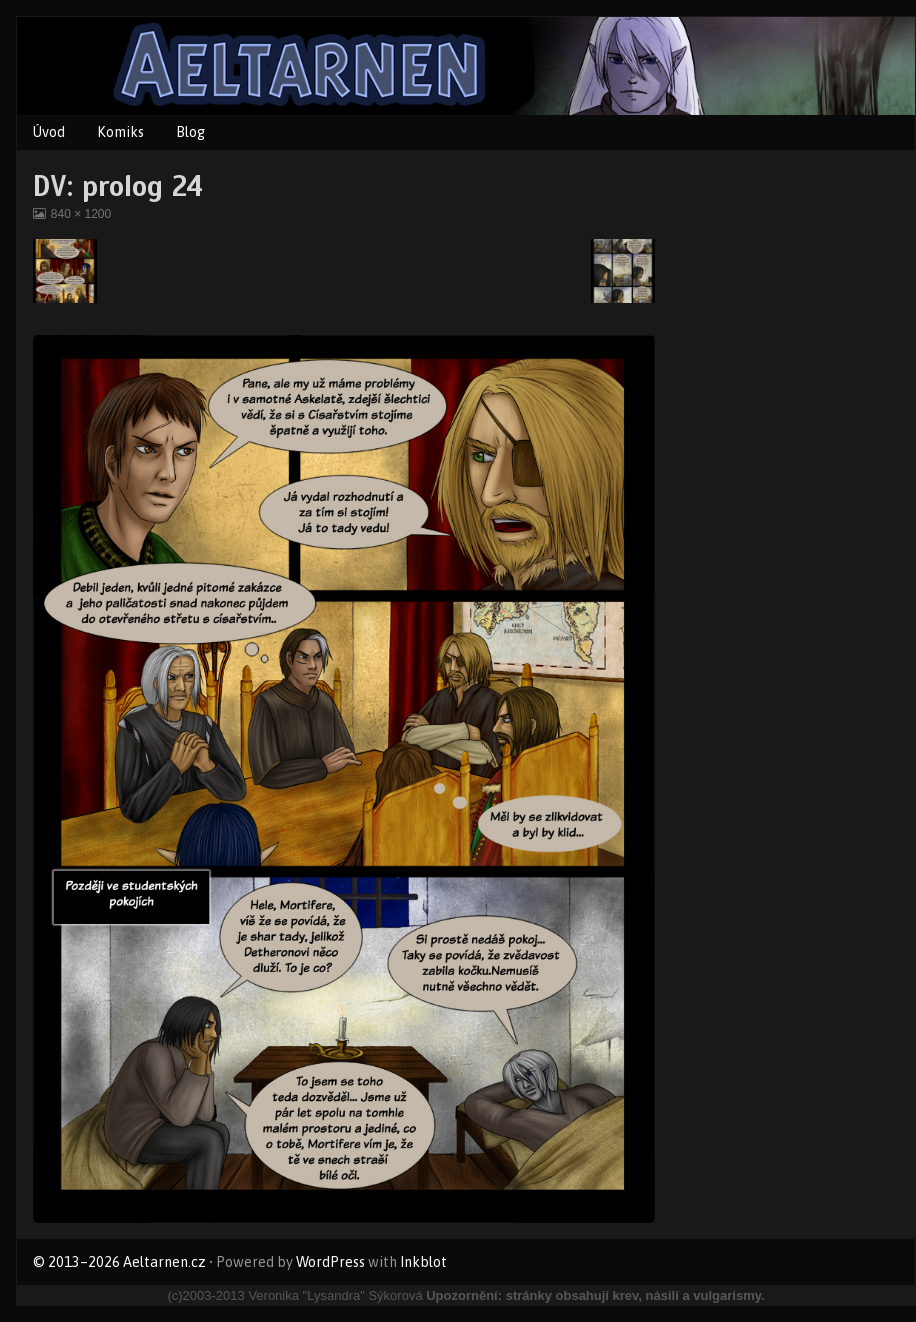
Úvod (49, 132)
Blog (190, 132)
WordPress (330, 1262)
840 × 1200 (80, 214)
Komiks (120, 132)
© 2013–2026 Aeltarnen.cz (119, 1262)
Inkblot (423, 1262)
